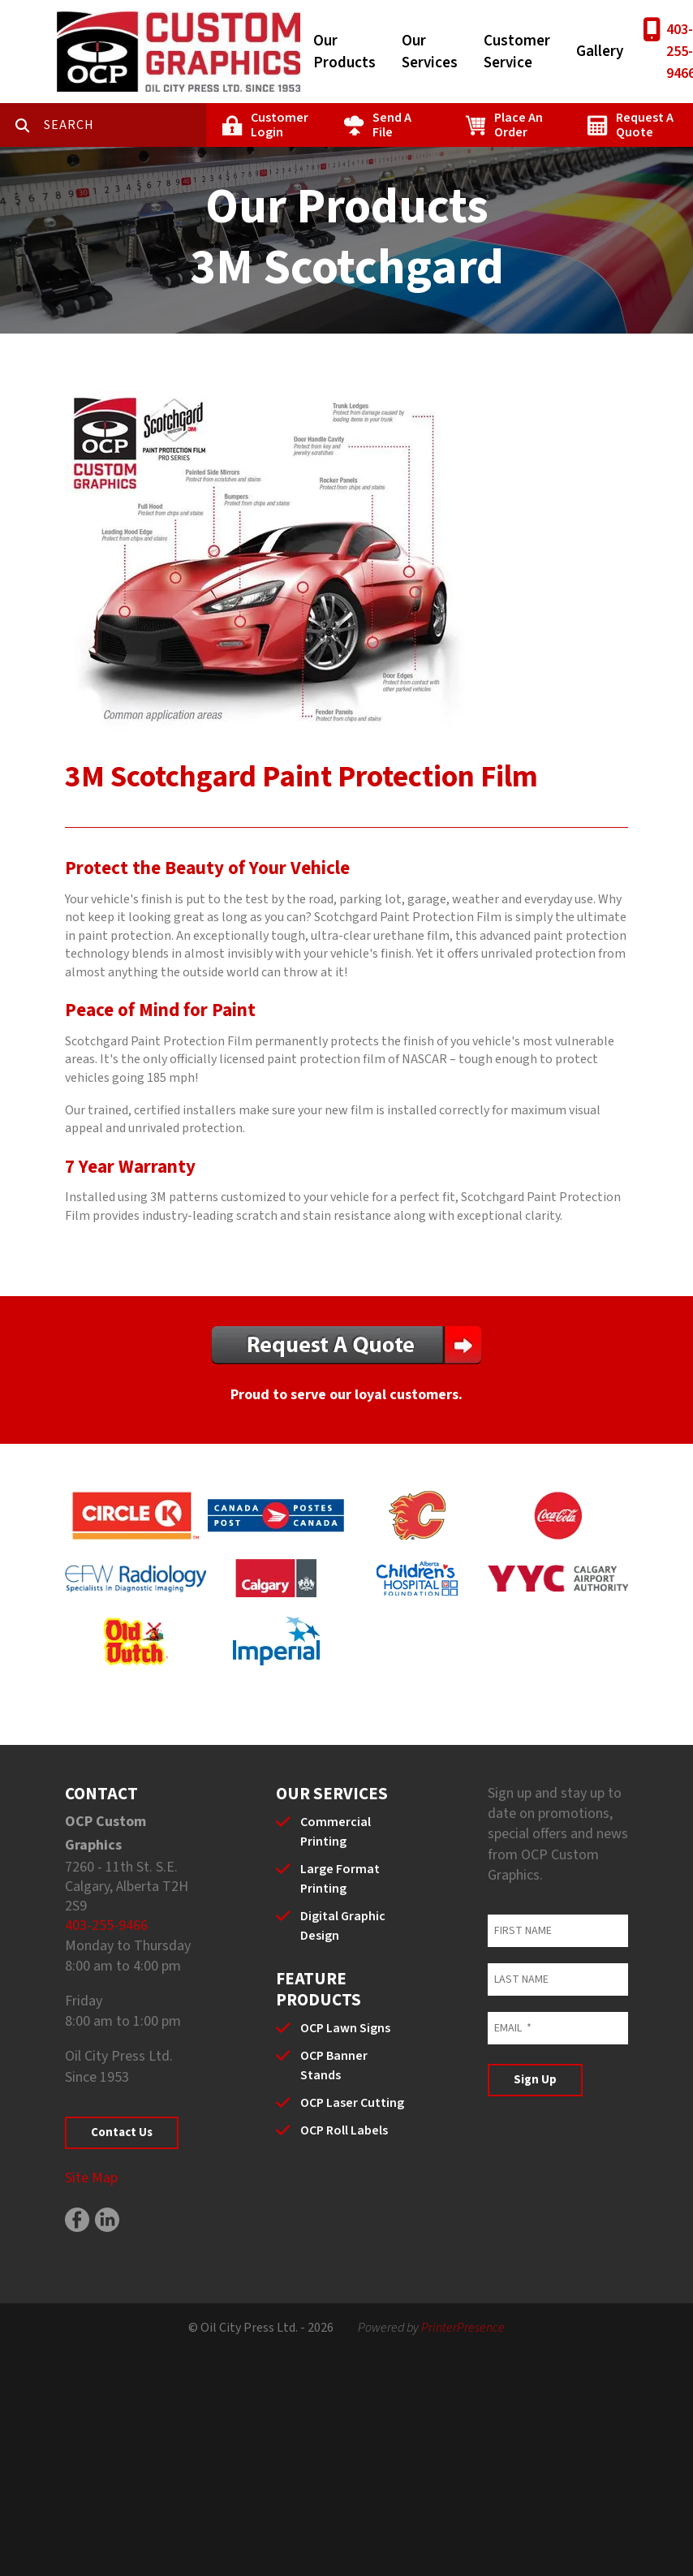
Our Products (344, 52)
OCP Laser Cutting (352, 2103)
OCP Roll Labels (344, 2130)
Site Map (91, 2178)
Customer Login (279, 125)
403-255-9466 (106, 1925)
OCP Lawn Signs (345, 2028)
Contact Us (122, 2132)
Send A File (391, 125)
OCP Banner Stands (334, 2065)
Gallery (599, 51)
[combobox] (125, 125)
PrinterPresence (463, 2328)
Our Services (430, 52)
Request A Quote (645, 125)
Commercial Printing (335, 1831)
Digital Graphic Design (342, 1926)
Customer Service (517, 52)
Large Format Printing (340, 1879)
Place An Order (518, 125)
